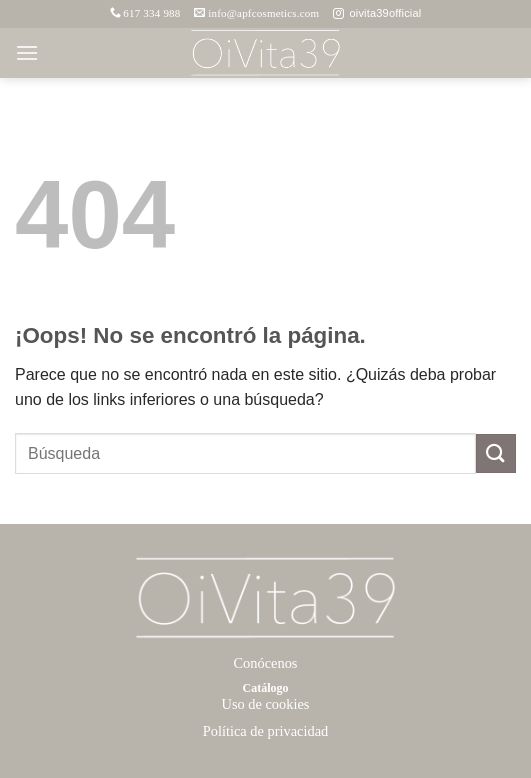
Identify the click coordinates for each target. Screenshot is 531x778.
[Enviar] (496, 453)
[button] (27, 52)
